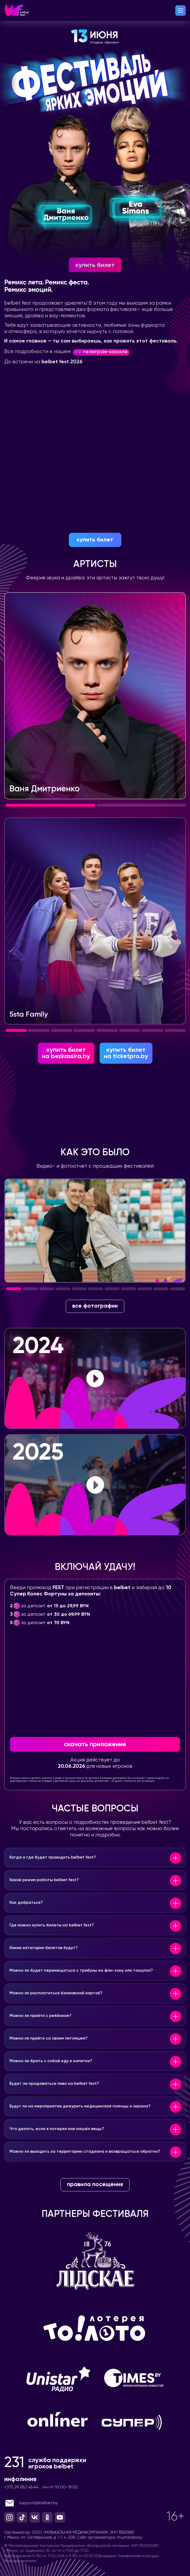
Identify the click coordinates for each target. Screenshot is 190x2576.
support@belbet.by (31, 2529)
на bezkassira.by (66, 1079)
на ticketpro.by (126, 1079)
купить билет (95, 540)
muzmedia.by (129, 2563)
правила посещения (95, 2210)
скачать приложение (95, 1770)
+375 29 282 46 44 (21, 2513)
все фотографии (95, 1332)
